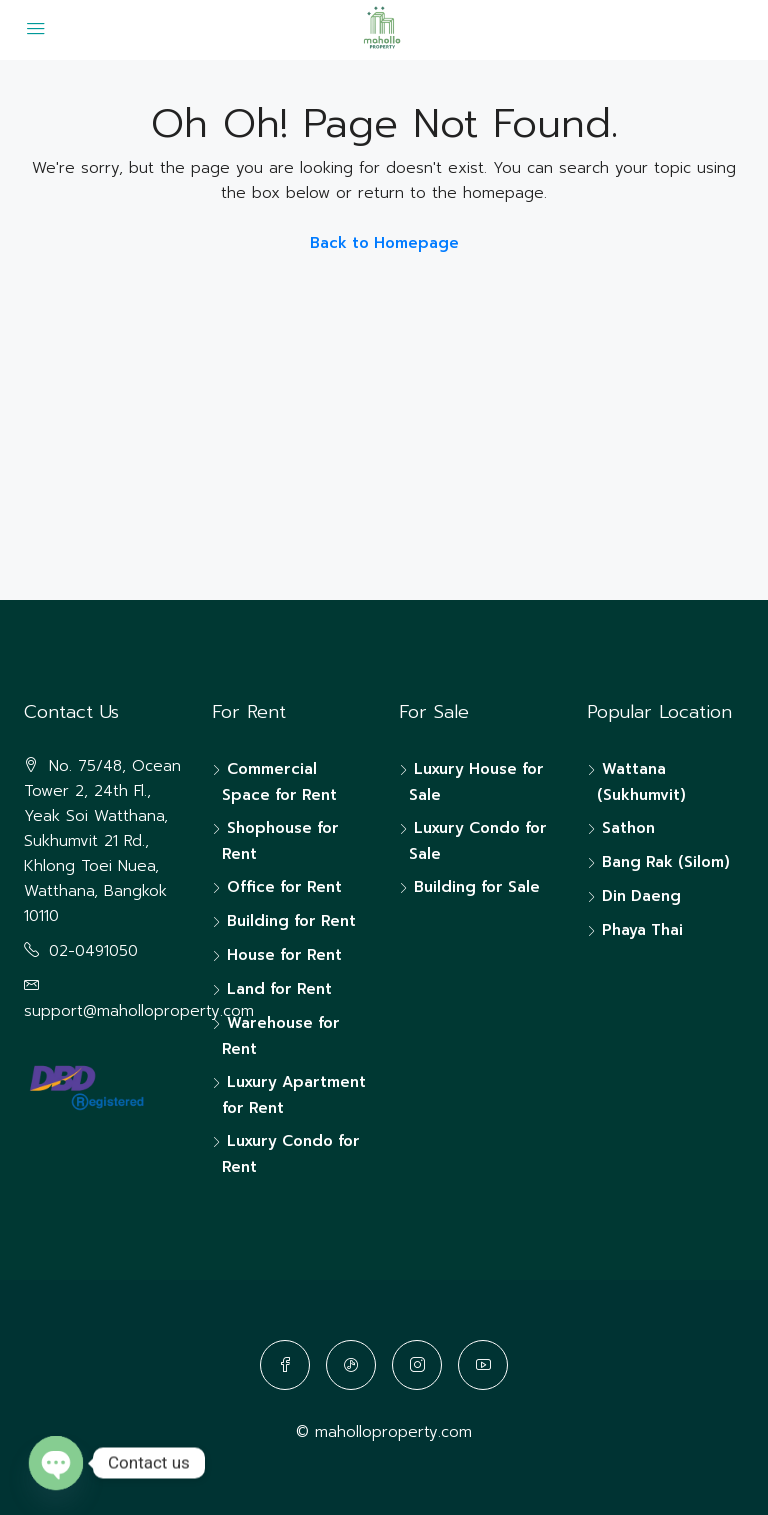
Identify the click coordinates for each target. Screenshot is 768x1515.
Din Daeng (641, 896)
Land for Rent (279, 989)
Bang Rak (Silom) (666, 862)
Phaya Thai (642, 930)
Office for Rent (284, 887)
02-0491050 (93, 951)
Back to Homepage (384, 243)
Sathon (628, 828)
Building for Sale (477, 887)
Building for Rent (291, 921)
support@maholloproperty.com (139, 1011)
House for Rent (284, 955)
